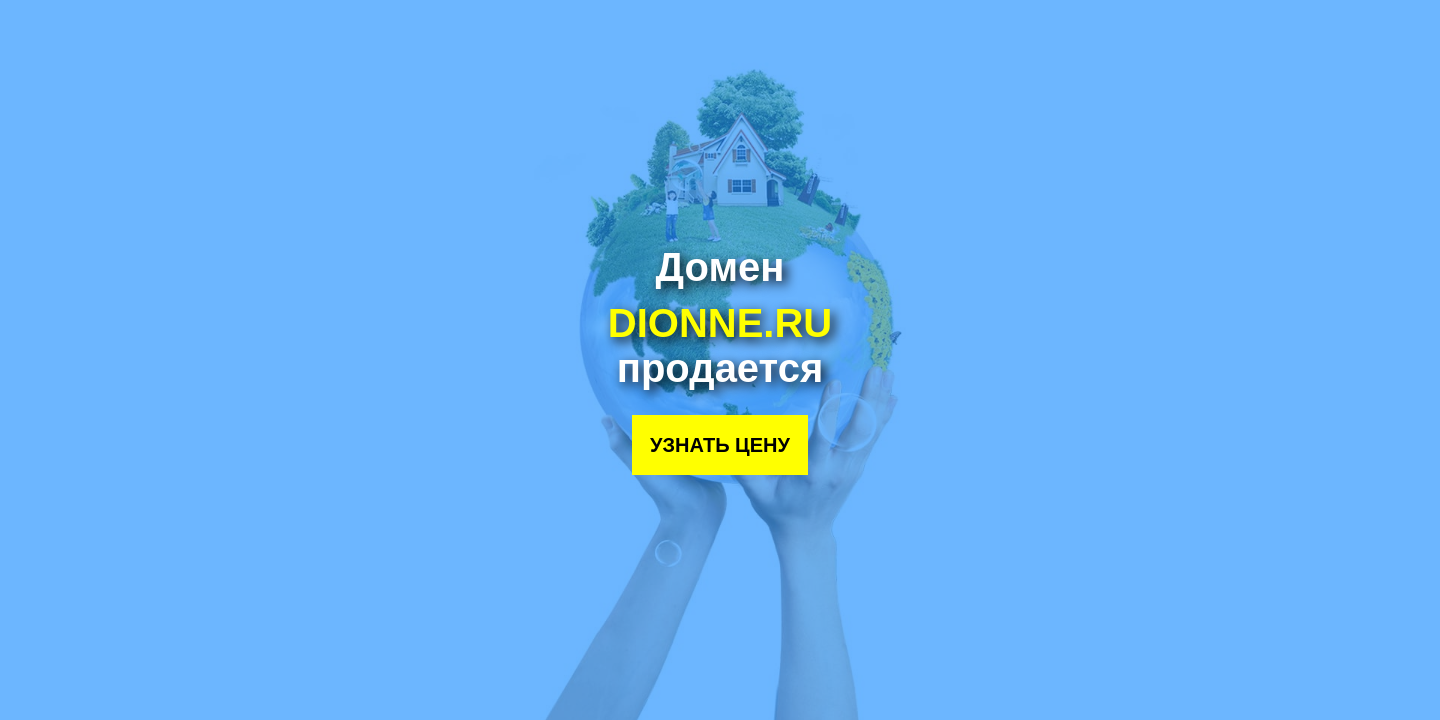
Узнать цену (720, 445)
